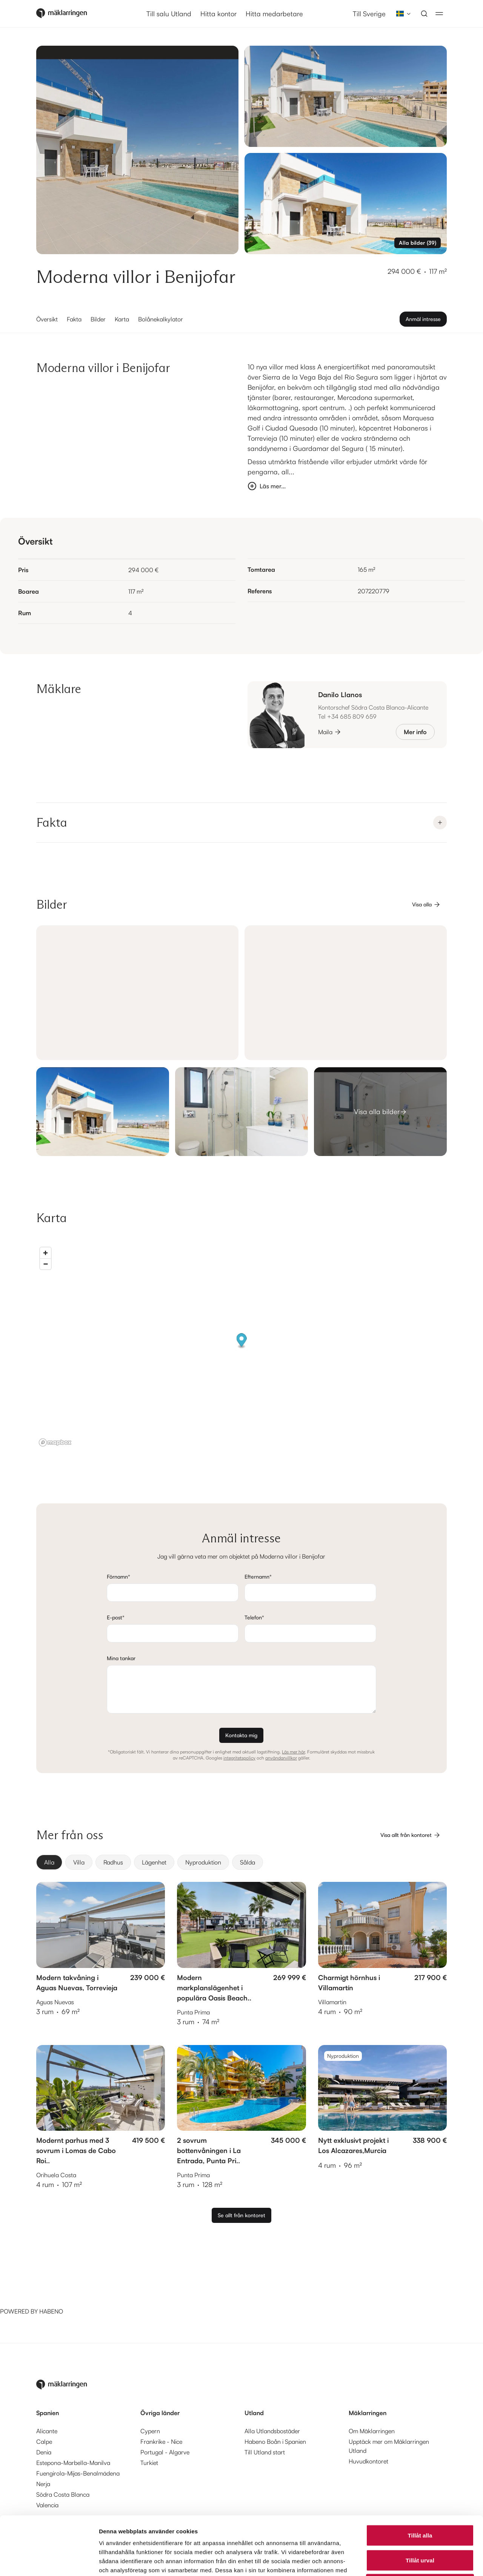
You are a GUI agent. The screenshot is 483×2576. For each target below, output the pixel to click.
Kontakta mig (241, 1735)
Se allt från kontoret (241, 2215)
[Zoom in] (45, 1252)
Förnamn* (118, 1576)
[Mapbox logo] (55, 1442)
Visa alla (426, 904)
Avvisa (420, 2526)
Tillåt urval (420, 2502)
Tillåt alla (420, 2477)
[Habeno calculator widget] (56, 2278)
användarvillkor (281, 1758)
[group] (241, 1862)
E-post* (116, 1617)
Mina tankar (121, 1658)
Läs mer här (293, 1752)
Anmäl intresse (423, 319)
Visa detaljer (410, 2561)
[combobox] (401, 13)
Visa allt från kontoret (410, 1835)
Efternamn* (258, 1576)
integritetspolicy (239, 1758)
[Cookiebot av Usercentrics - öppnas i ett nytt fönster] (49, 2561)
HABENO (51, 2311)
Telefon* (254, 1617)
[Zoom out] (45, 1263)
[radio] (49, 1862)
